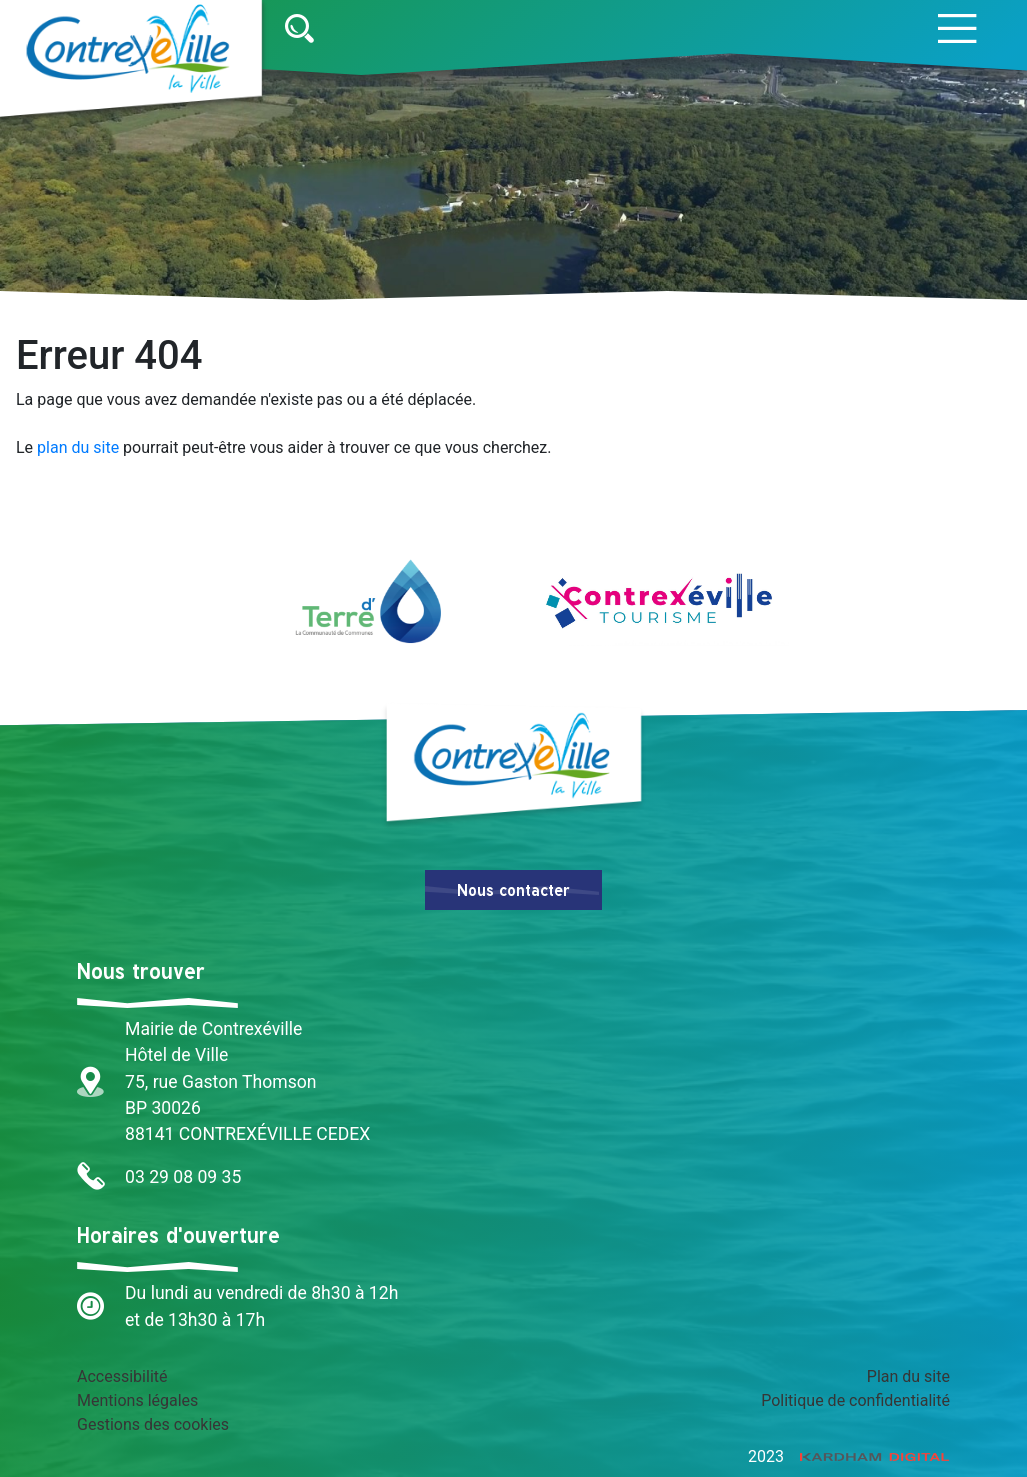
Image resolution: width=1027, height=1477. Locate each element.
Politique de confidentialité (855, 1400)
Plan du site (908, 1376)
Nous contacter (513, 890)
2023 (849, 1456)
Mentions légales (137, 1400)
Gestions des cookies (153, 1424)
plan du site (78, 447)
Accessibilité (122, 1376)
